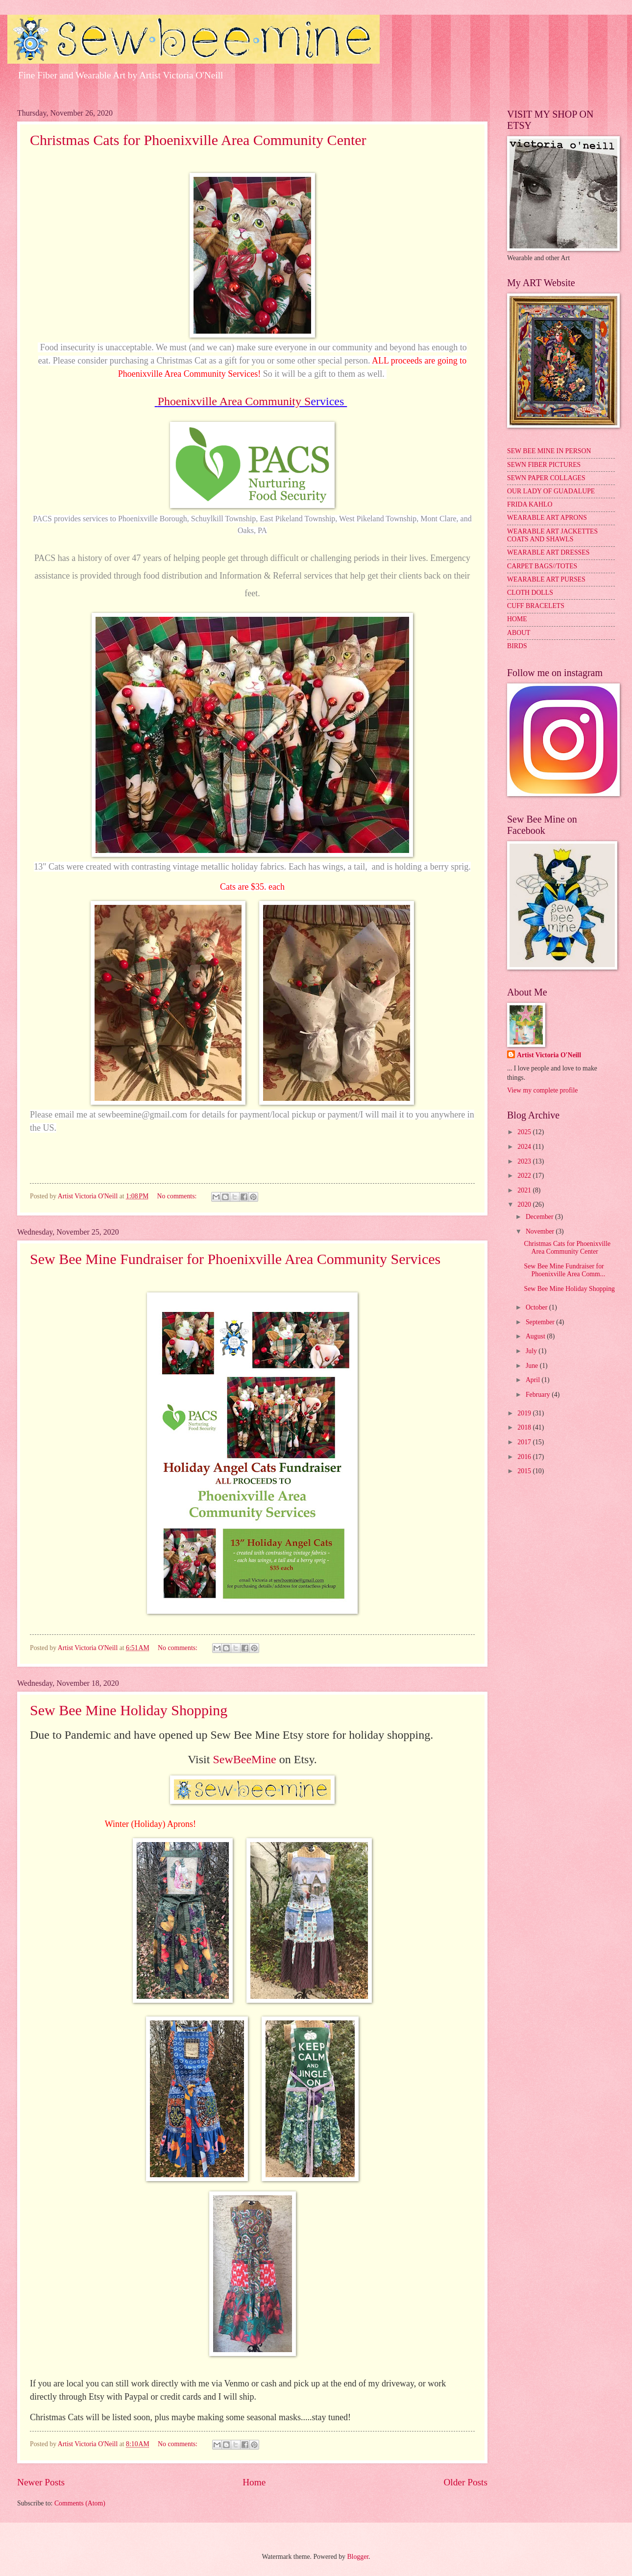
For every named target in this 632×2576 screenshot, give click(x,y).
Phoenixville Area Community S (234, 401)
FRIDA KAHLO (529, 504)
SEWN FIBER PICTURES (544, 464)
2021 (525, 1190)
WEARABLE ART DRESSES (548, 552)
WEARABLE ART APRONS (547, 517)
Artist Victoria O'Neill (549, 1055)
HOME (517, 619)
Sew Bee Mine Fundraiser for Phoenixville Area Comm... (564, 1270)
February (539, 1394)
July (532, 1351)
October (537, 1307)
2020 (525, 1204)
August (536, 1336)
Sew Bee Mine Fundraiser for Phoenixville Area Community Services (235, 1259)
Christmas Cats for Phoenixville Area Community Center (198, 140)
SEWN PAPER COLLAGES (546, 478)
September (541, 1322)
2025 (525, 1132)
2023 (525, 1161)
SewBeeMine (244, 1759)
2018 (525, 1427)
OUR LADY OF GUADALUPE (551, 491)
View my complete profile (542, 1090)
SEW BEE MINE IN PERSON (549, 451)
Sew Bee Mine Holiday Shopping (128, 1710)
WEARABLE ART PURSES (546, 579)
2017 (525, 1442)
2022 (525, 1175)
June (533, 1365)
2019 (525, 1413)
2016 (525, 1456)
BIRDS (517, 646)
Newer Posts (41, 2482)
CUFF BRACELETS (535, 605)
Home (254, 2482)
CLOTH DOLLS (530, 592)
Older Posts (465, 2482)
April (534, 1380)
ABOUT (519, 632)
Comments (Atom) (79, 2503)
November (541, 1231)
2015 (525, 1471)
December (540, 1216)
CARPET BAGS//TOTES (542, 566)
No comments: (177, 1196)
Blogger (357, 2556)
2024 (525, 1146)
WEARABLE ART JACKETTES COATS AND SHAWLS (552, 535)
